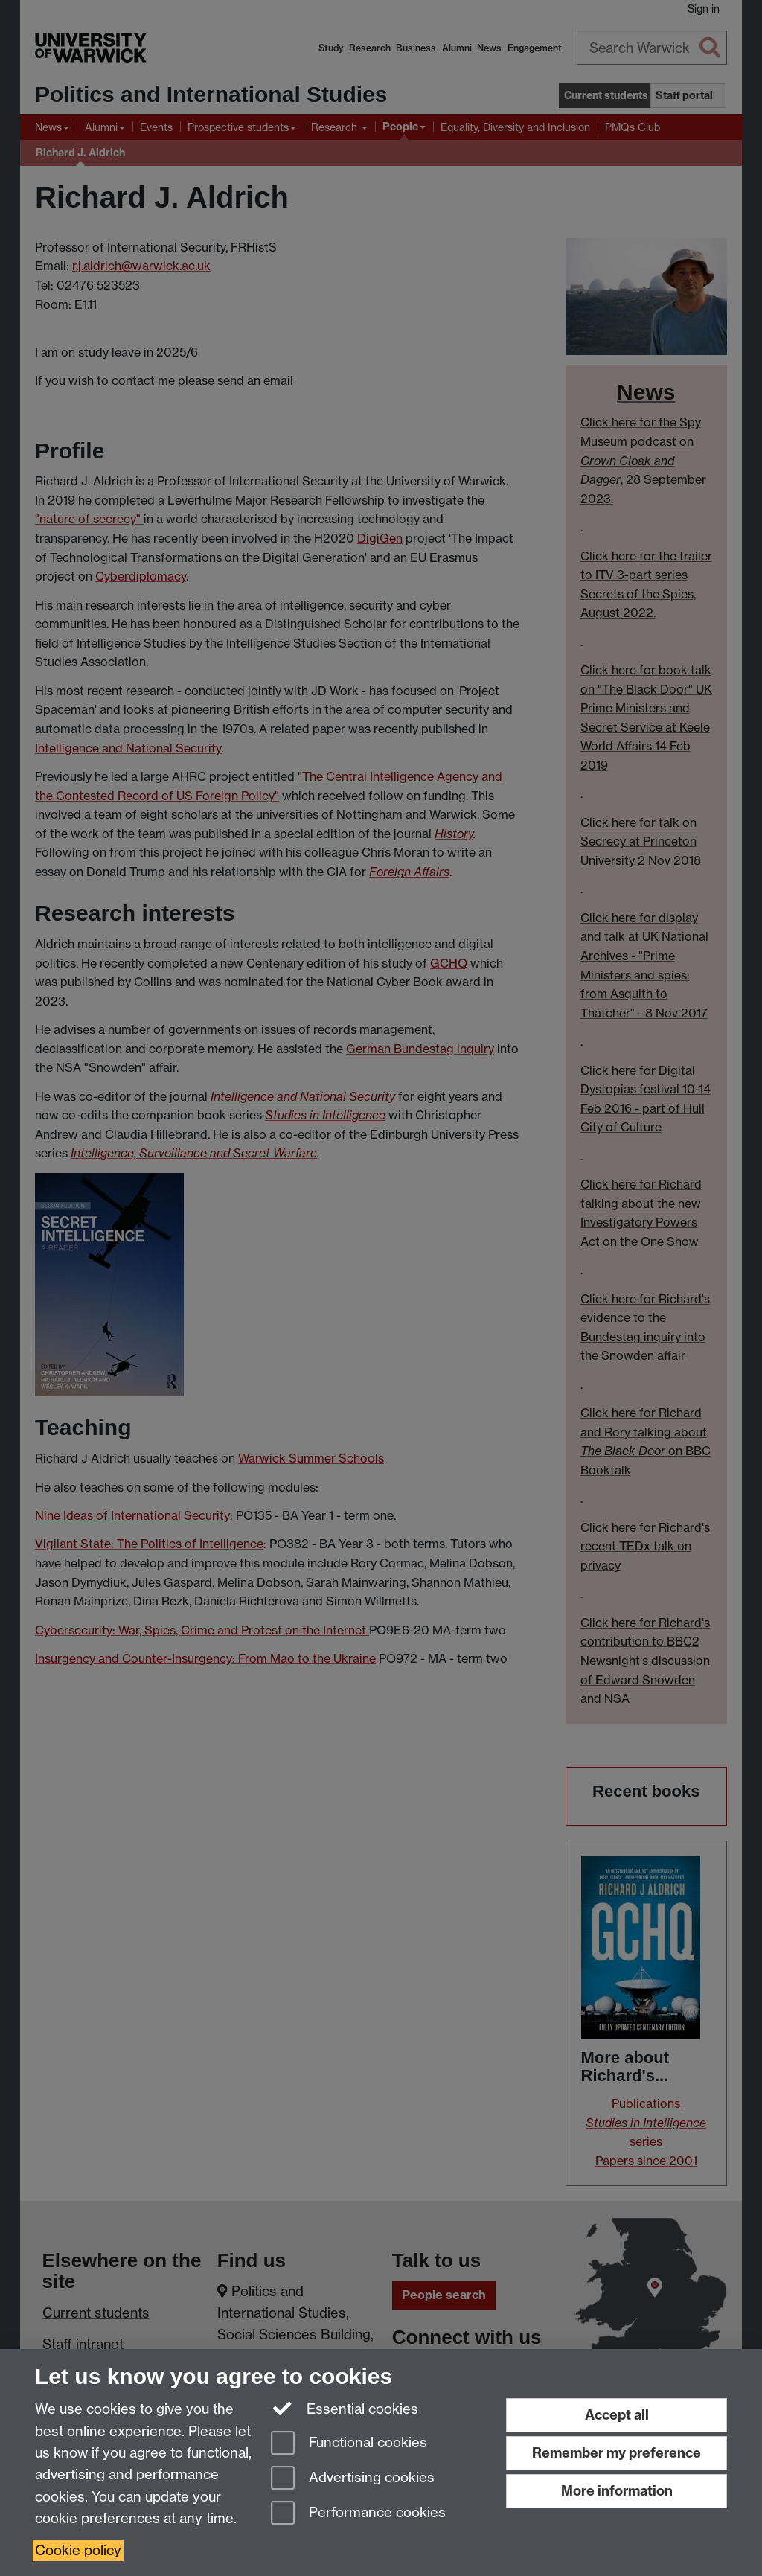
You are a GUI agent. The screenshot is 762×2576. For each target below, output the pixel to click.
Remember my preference (616, 2452)
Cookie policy (78, 2550)
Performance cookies (358, 2514)
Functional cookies (349, 2444)
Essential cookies (345, 2407)
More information (617, 2490)
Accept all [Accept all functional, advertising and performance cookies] (617, 2414)
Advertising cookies (353, 2479)
